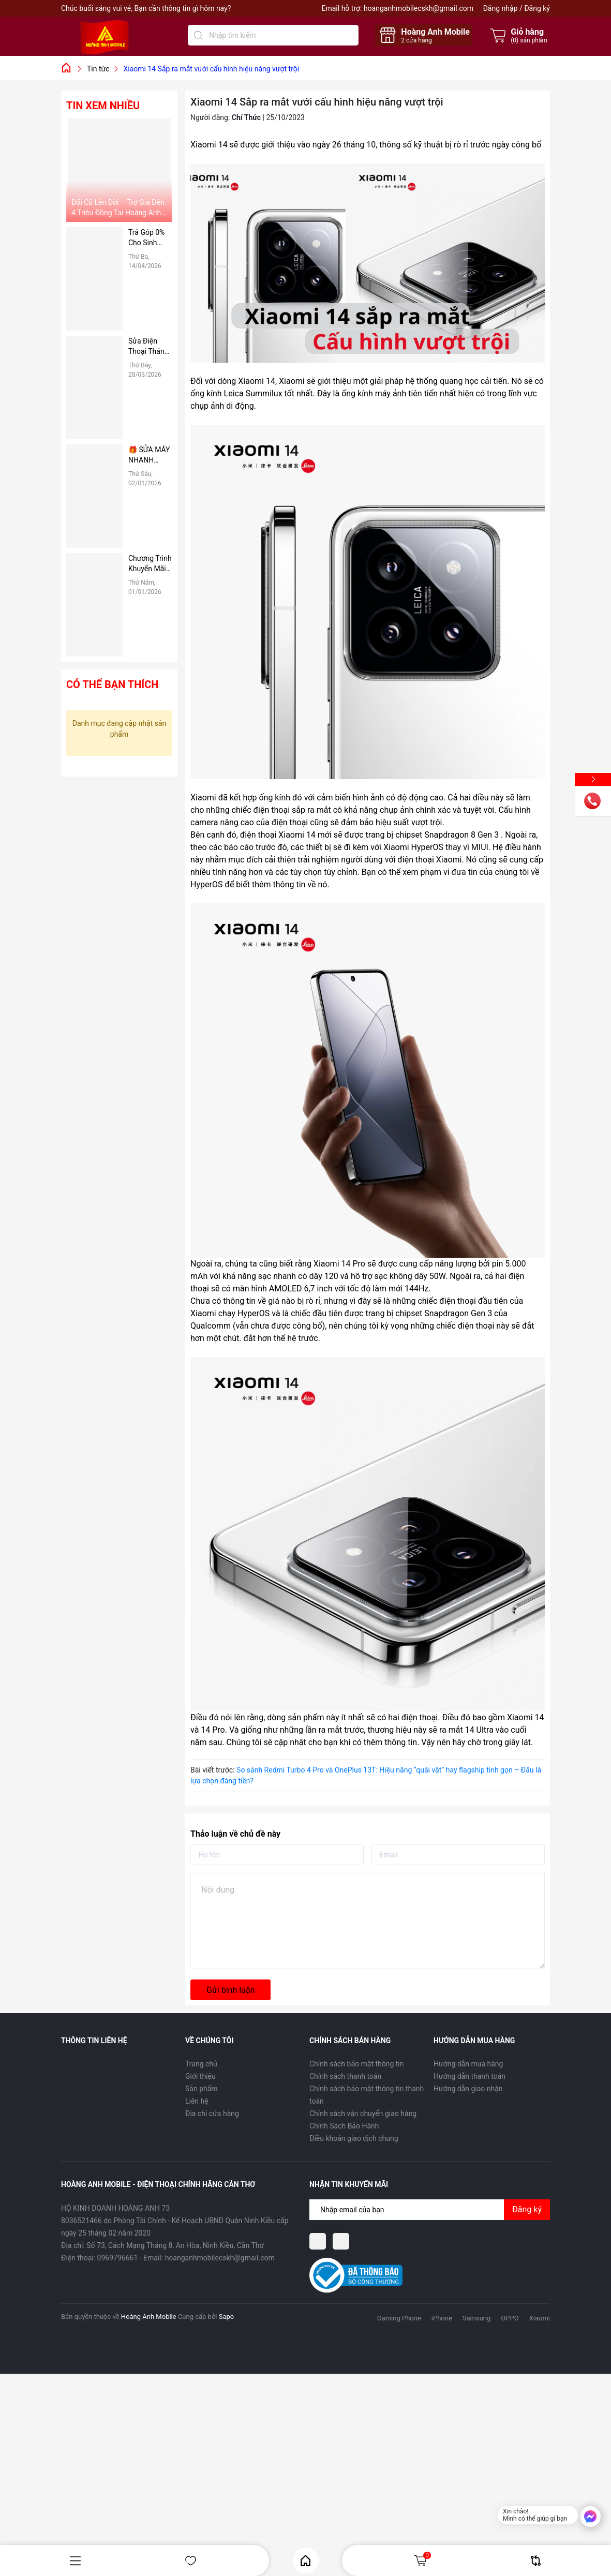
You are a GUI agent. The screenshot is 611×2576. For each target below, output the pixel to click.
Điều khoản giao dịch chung (353, 2138)
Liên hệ (196, 2101)
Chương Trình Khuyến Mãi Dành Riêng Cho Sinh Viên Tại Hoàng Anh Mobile (150, 564)
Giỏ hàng (422, 2560)
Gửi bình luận (230, 1990)
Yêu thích (191, 2561)
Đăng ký (537, 8)
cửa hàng (416, 40)
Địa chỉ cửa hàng (212, 2113)
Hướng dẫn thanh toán (469, 2076)
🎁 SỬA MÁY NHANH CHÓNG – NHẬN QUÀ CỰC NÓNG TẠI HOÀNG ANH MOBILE (149, 455)
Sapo (226, 2316)
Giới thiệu (200, 2076)
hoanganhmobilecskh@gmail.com (418, 8)
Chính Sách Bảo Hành (344, 2126)
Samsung (477, 2318)
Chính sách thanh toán (345, 2076)
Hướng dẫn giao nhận (468, 2088)
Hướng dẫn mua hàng (468, 2064)
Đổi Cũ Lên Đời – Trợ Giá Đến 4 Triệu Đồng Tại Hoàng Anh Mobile (118, 208)
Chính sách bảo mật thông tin (356, 2064)
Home (305, 2561)
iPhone (441, 2318)
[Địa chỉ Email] (429, 2209)
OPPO (509, 2318)
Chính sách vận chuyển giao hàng (362, 2113)
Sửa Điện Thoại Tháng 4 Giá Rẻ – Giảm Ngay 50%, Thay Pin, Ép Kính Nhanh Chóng (150, 346)
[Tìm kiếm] (198, 35)
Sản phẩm (201, 2088)
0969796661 (117, 2258)
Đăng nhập (500, 8)
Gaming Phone (399, 2318)
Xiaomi (539, 2318)
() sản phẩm (529, 40)
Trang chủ (201, 2064)
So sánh (536, 2561)
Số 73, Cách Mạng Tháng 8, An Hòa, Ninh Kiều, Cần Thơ (174, 2245)
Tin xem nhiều (103, 105)
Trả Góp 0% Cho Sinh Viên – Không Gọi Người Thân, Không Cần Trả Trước (150, 238)
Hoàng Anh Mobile (148, 2316)
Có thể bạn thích (112, 684)
